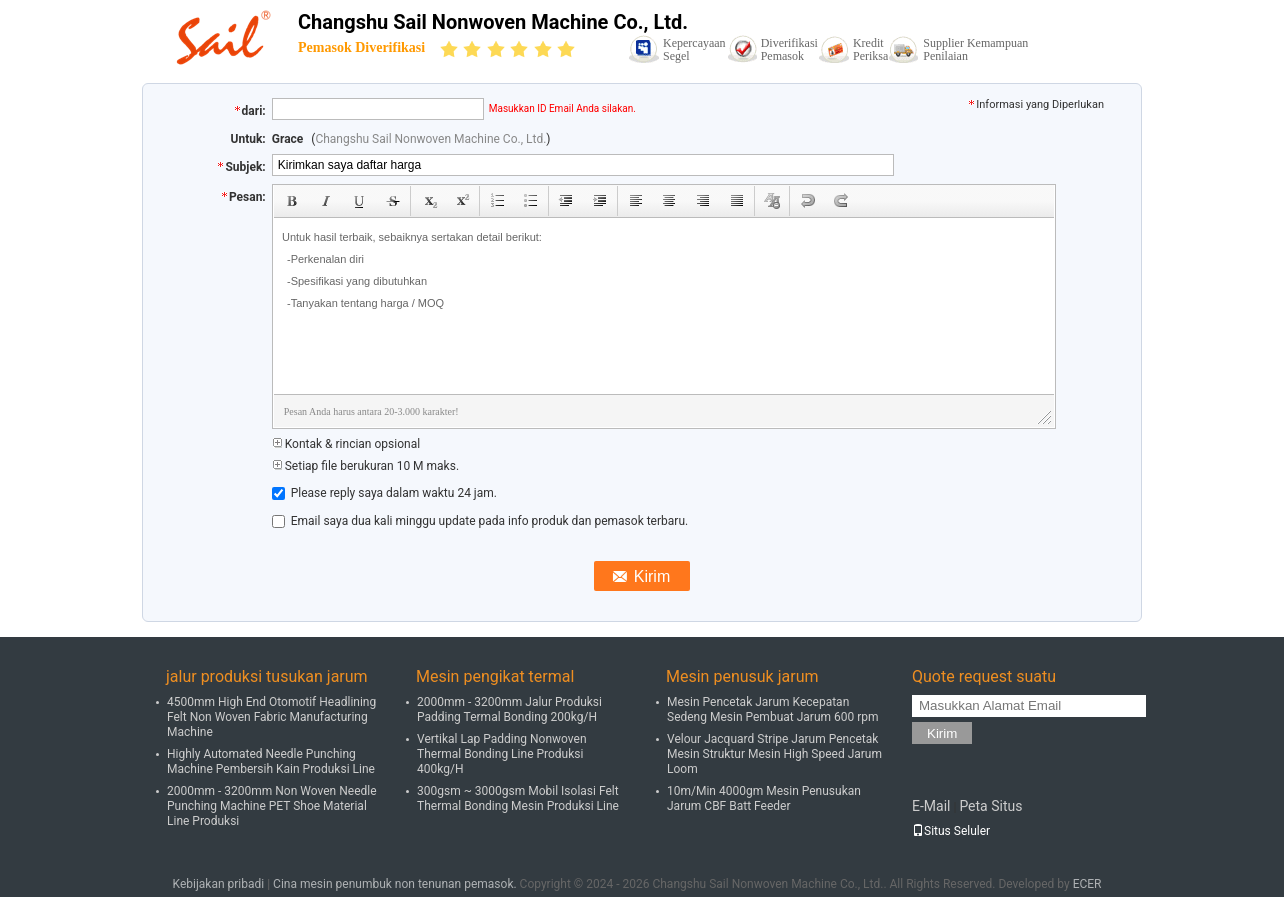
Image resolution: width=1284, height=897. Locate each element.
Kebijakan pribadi (219, 884)
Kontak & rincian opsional (346, 444)
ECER (1087, 884)
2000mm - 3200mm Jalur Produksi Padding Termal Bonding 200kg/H (509, 709)
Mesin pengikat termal (495, 676)
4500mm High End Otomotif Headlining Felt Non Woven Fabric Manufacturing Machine (271, 717)
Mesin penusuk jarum (742, 676)
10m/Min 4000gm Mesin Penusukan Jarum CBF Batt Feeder (764, 798)
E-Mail (931, 806)
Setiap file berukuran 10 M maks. (365, 466)
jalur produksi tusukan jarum (267, 676)
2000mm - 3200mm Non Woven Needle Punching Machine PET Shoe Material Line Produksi (272, 806)
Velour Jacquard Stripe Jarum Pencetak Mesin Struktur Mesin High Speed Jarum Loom (774, 754)
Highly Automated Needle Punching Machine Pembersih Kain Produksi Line (271, 761)
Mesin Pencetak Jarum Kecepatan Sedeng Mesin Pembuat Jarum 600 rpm (773, 709)
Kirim (942, 733)
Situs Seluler (951, 831)
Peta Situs (990, 806)
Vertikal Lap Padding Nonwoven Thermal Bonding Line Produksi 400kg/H (502, 754)
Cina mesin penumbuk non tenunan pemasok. (396, 884)
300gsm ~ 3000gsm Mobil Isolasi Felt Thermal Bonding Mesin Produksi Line (518, 798)
